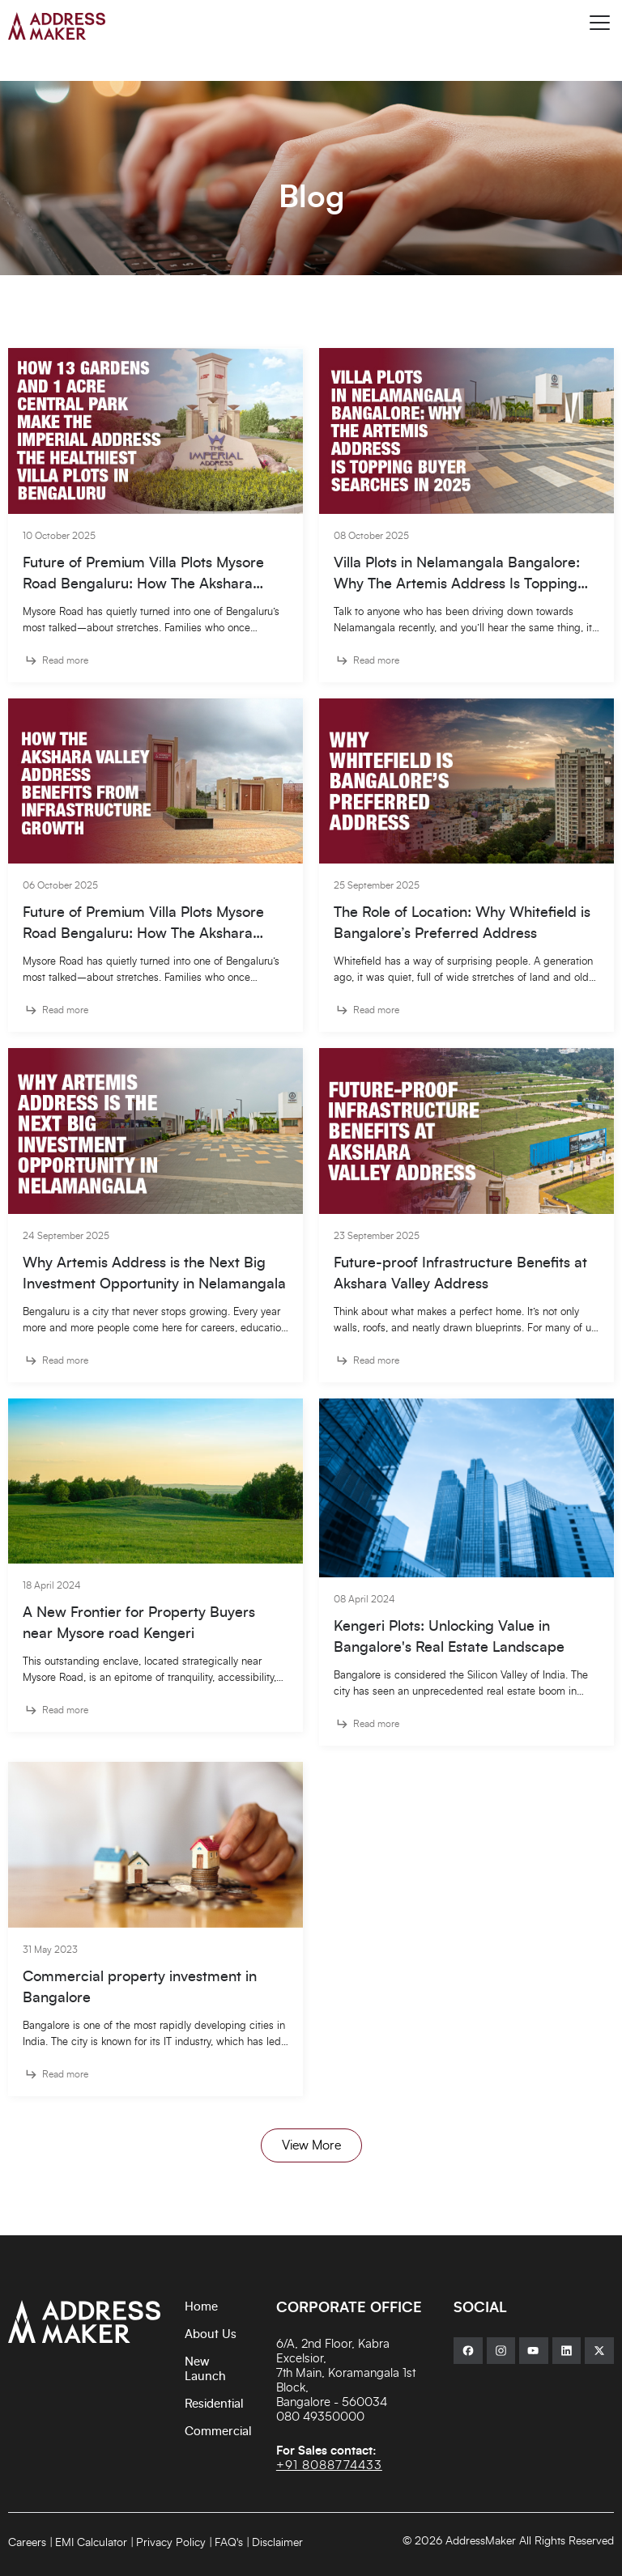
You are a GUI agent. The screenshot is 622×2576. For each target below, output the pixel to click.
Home (201, 2307)
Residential (214, 2404)
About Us (210, 2334)
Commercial (218, 2431)
